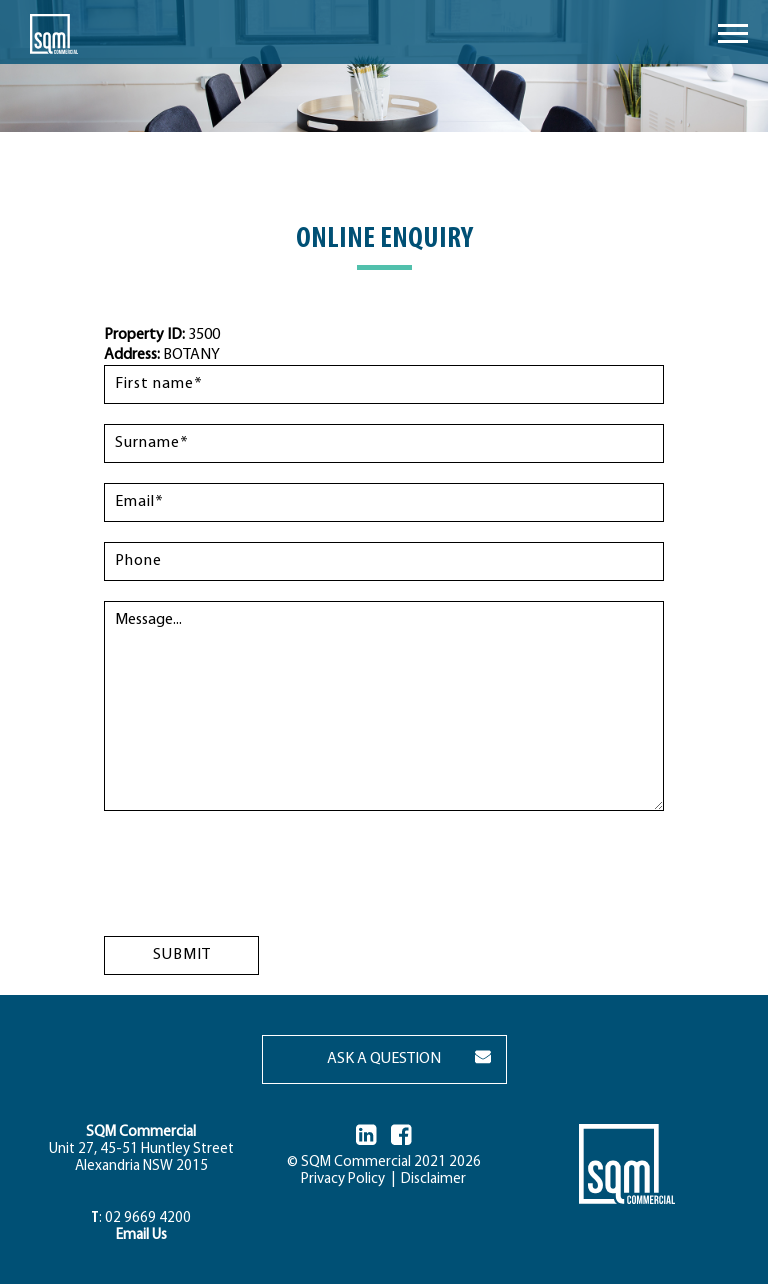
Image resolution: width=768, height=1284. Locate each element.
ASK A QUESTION (384, 1059)
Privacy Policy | (348, 1179)
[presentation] (256, 870)
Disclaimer (430, 1179)
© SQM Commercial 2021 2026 (384, 1162)
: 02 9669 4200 (141, 1218)
